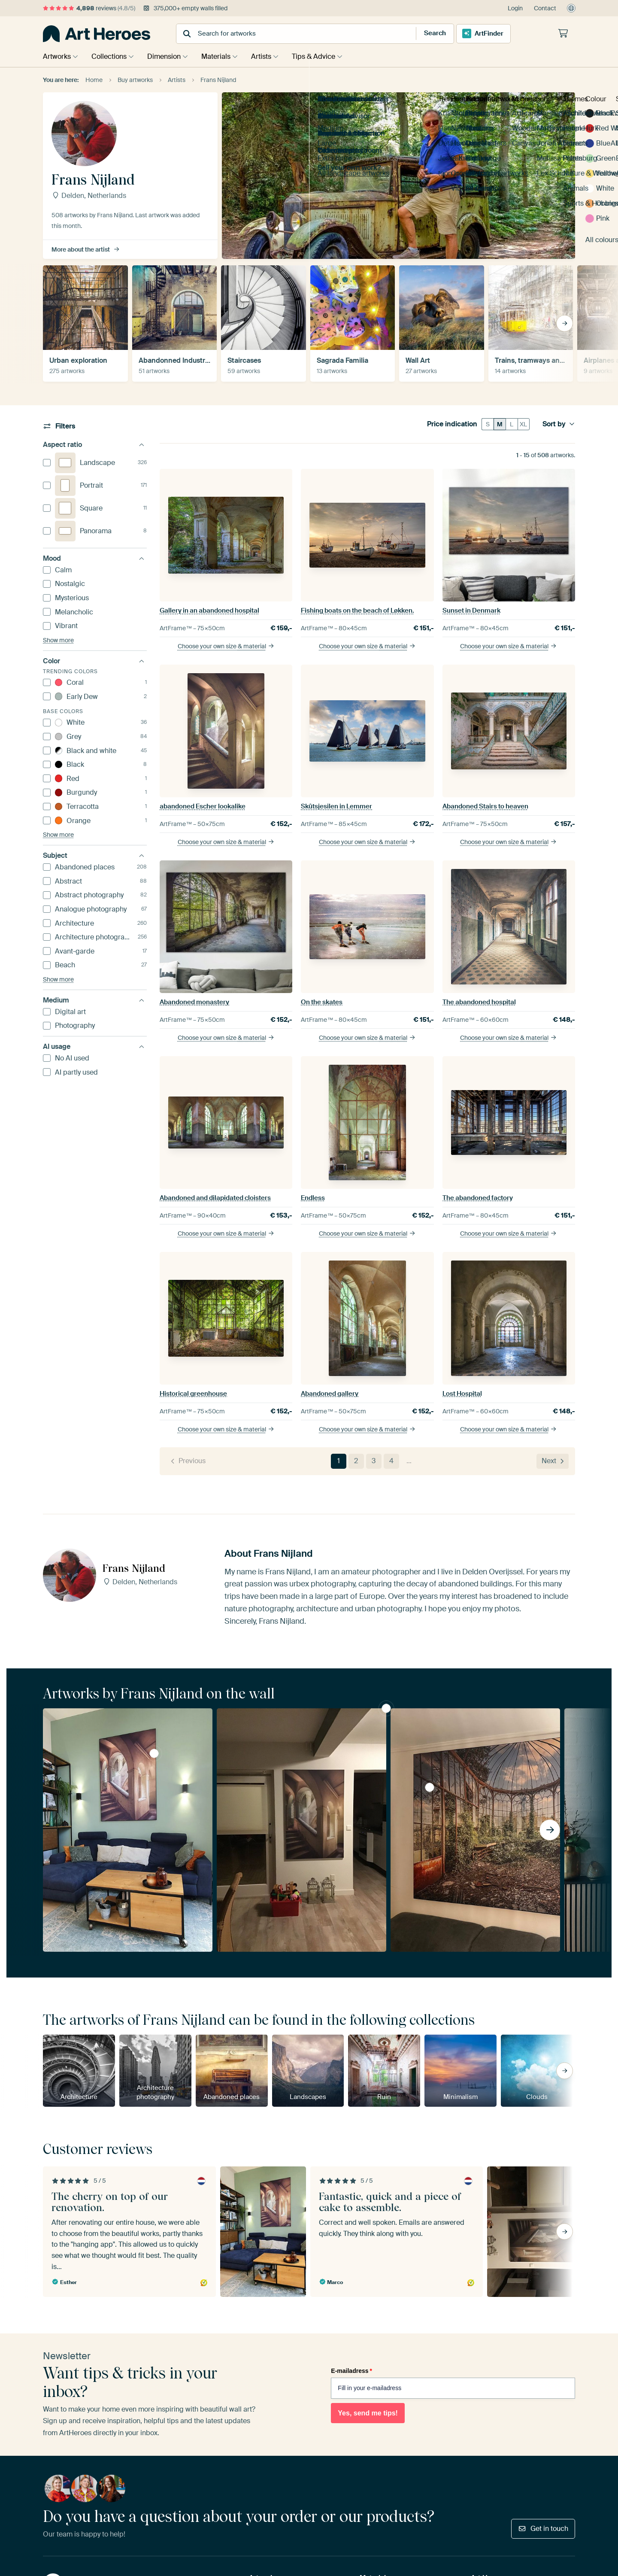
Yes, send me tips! (368, 2413)
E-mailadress (351, 2370)
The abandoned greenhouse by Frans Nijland (429, 1787)
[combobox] (287, 33)
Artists (270, 56)
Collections (111, 56)
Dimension (168, 56)
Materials (222, 56)
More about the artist (86, 249)
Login (515, 8)
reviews (89, 8)
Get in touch (543, 2528)
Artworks (57, 56)
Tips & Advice (324, 56)
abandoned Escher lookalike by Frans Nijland (154, 1753)
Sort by (558, 424)
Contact (545, 8)
